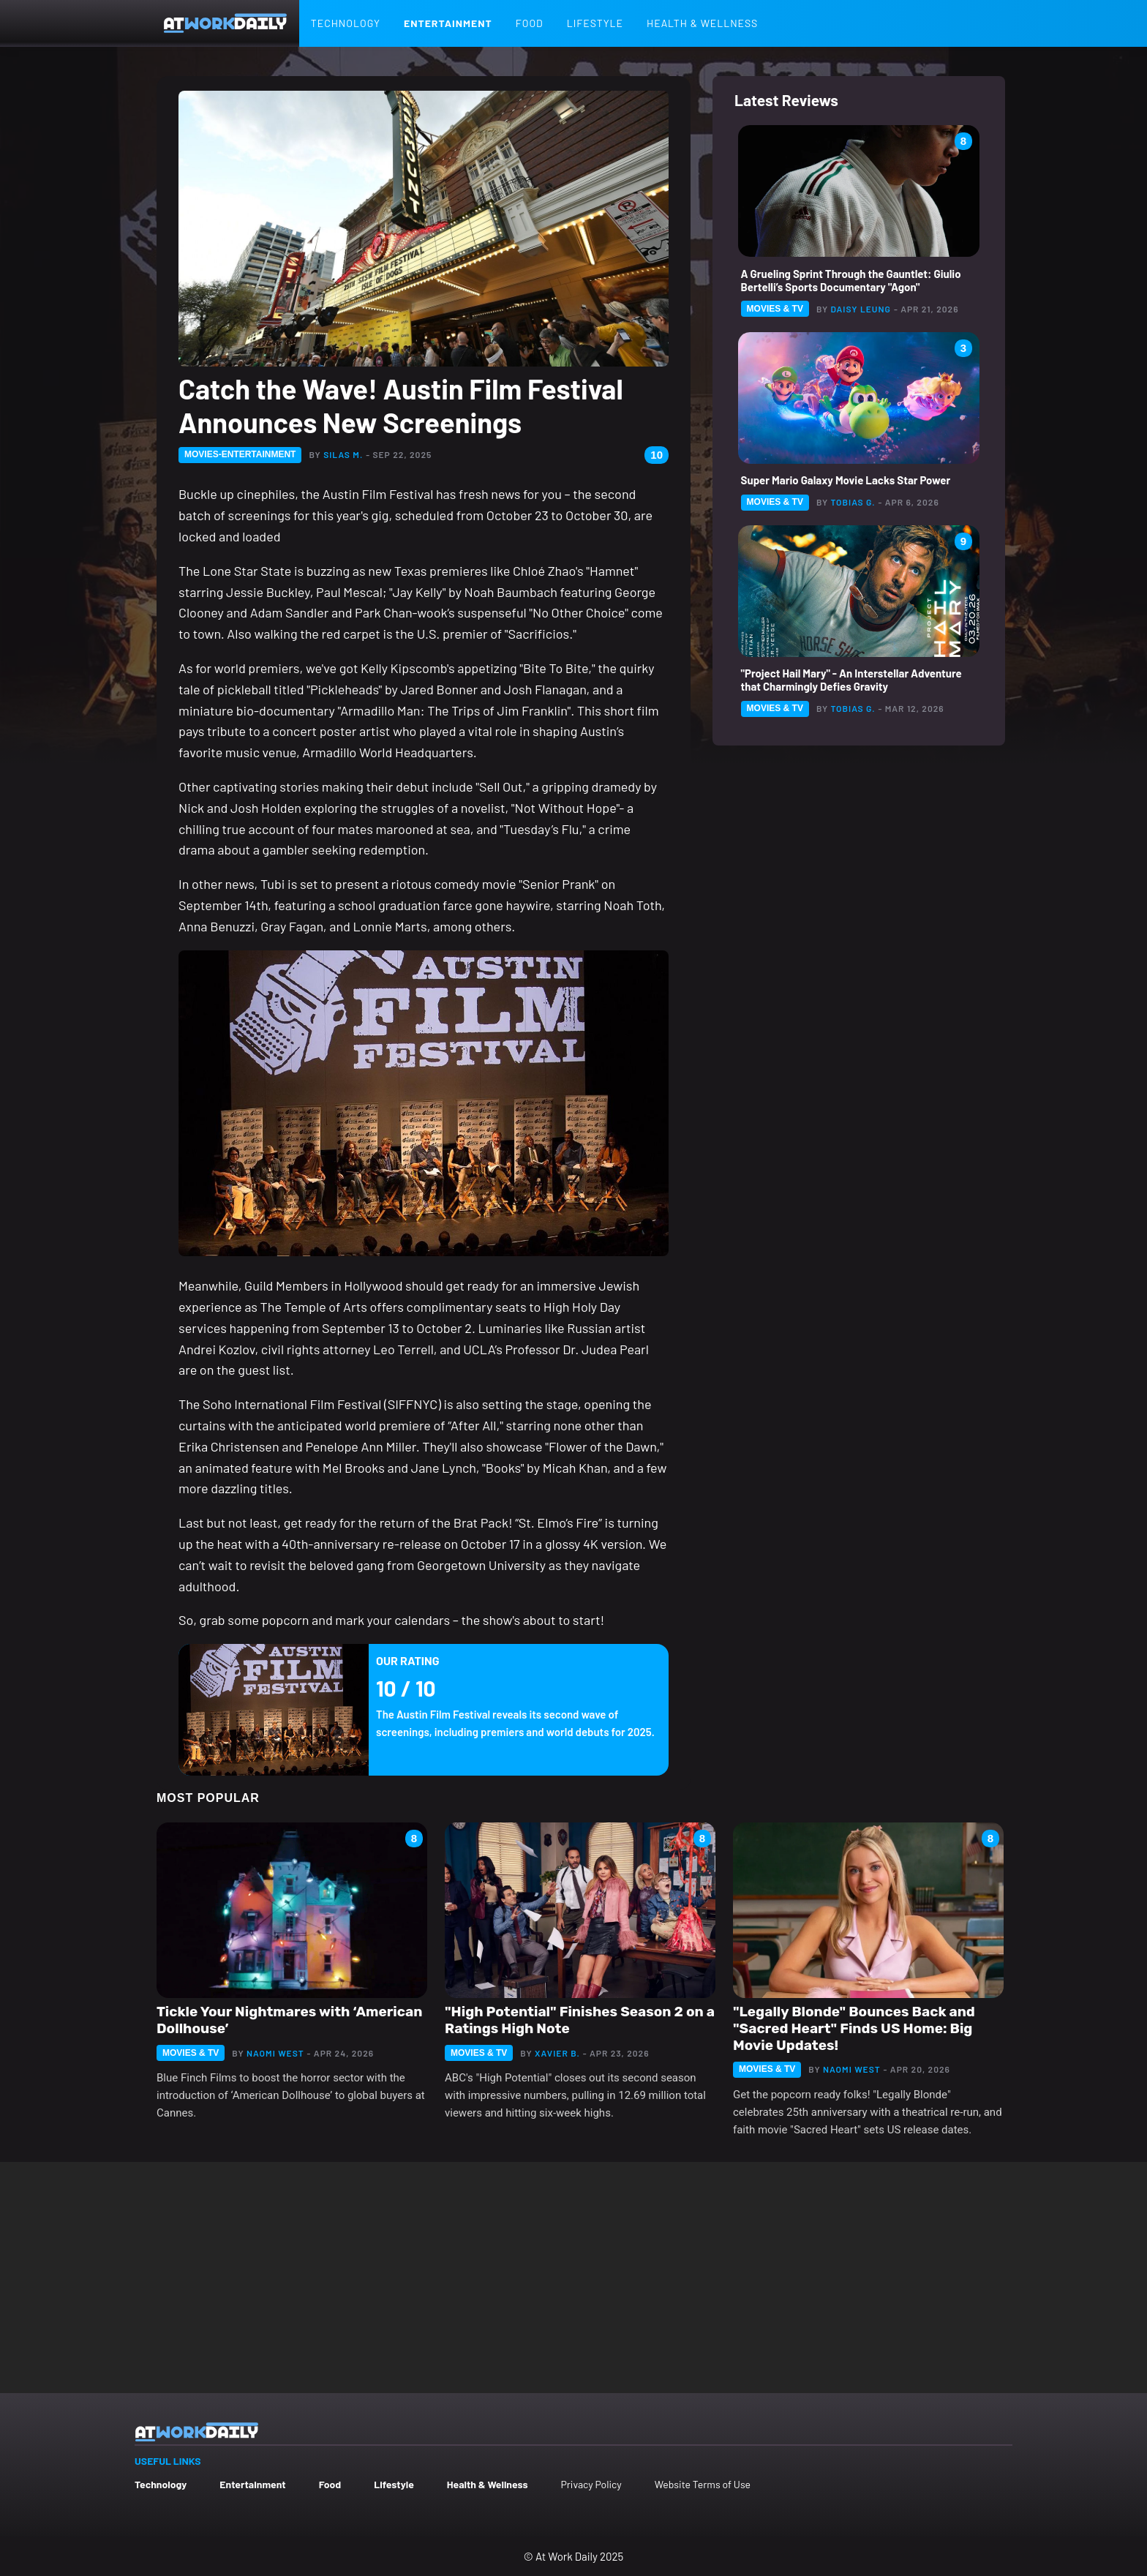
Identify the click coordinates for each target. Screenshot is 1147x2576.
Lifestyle (595, 23)
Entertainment (448, 23)
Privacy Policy (590, 2484)
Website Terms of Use (703, 2484)
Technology (345, 23)
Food (530, 23)
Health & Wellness (702, 23)
